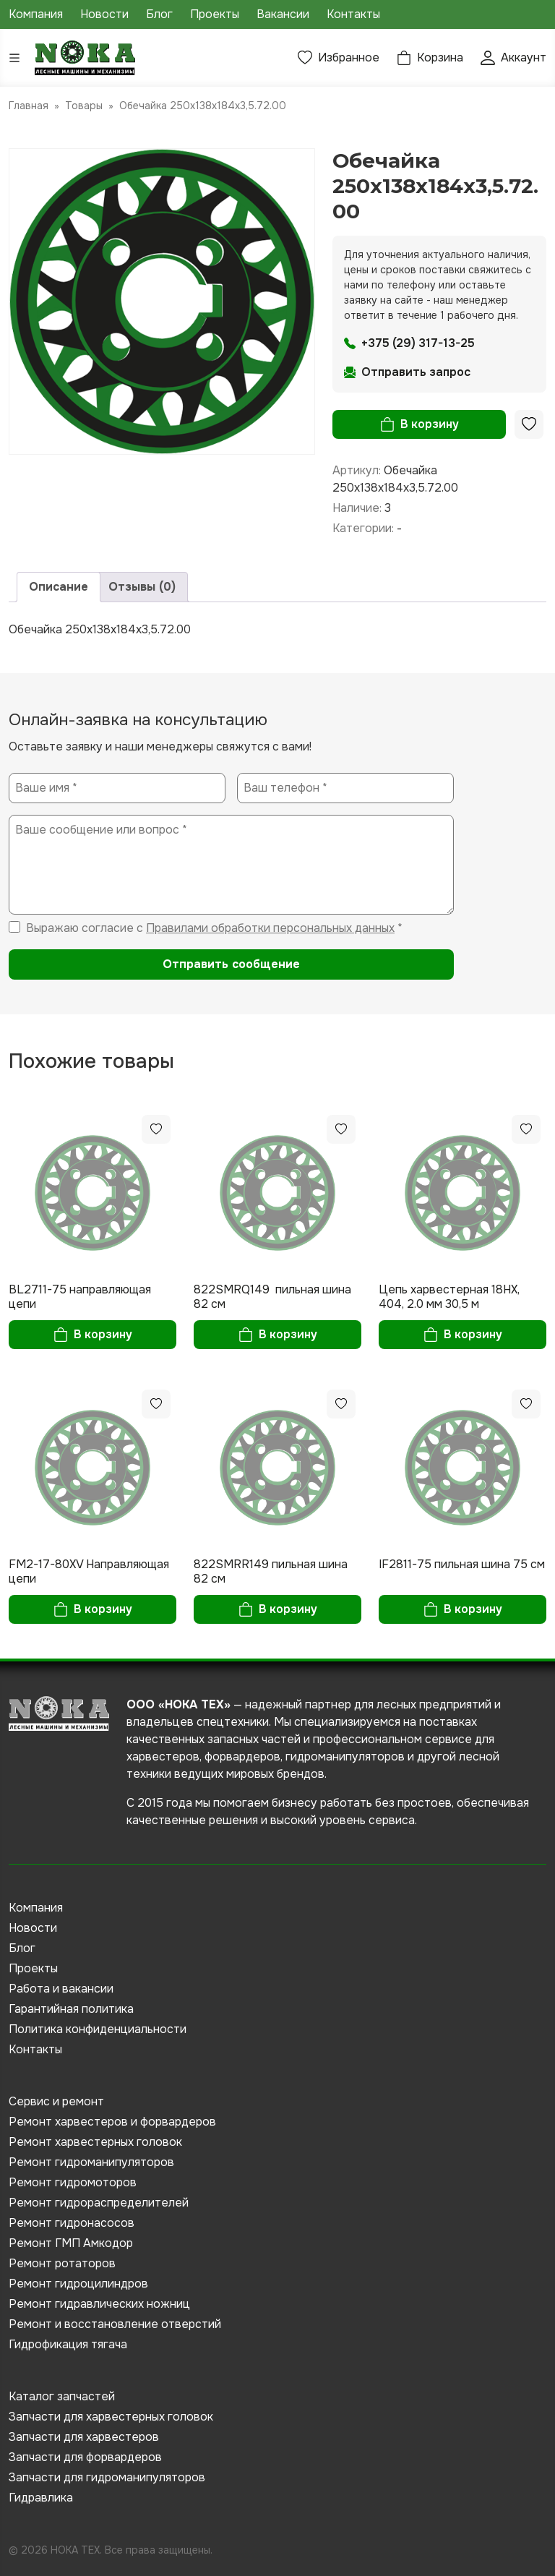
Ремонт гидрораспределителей (99, 2202)
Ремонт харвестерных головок (95, 2141)
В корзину (429, 424)
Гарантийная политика (71, 2008)
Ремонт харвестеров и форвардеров (112, 2121)
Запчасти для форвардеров (85, 2457)
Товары (84, 105)
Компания (36, 14)
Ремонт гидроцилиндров (78, 2283)
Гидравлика (41, 2497)
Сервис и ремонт (56, 2101)
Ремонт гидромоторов (73, 2182)
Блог (159, 14)
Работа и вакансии (61, 1988)
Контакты (353, 14)
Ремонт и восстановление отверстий (115, 2324)
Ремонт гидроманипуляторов (91, 2162)
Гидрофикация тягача (68, 2344)
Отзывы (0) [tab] (142, 586)
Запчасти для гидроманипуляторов (107, 2477)
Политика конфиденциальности (97, 2029)
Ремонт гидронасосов (71, 2222)
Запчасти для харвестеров (84, 2436)
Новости (104, 14)
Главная (28, 105)
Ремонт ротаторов (62, 2263)
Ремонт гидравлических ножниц (99, 2303)
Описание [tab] (58, 586)
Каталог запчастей (62, 2396)
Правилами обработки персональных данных (270, 928)
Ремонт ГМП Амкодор (71, 2243)
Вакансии (283, 14)
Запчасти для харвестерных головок (111, 2416)
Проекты (214, 14)
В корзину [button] (103, 1334)
